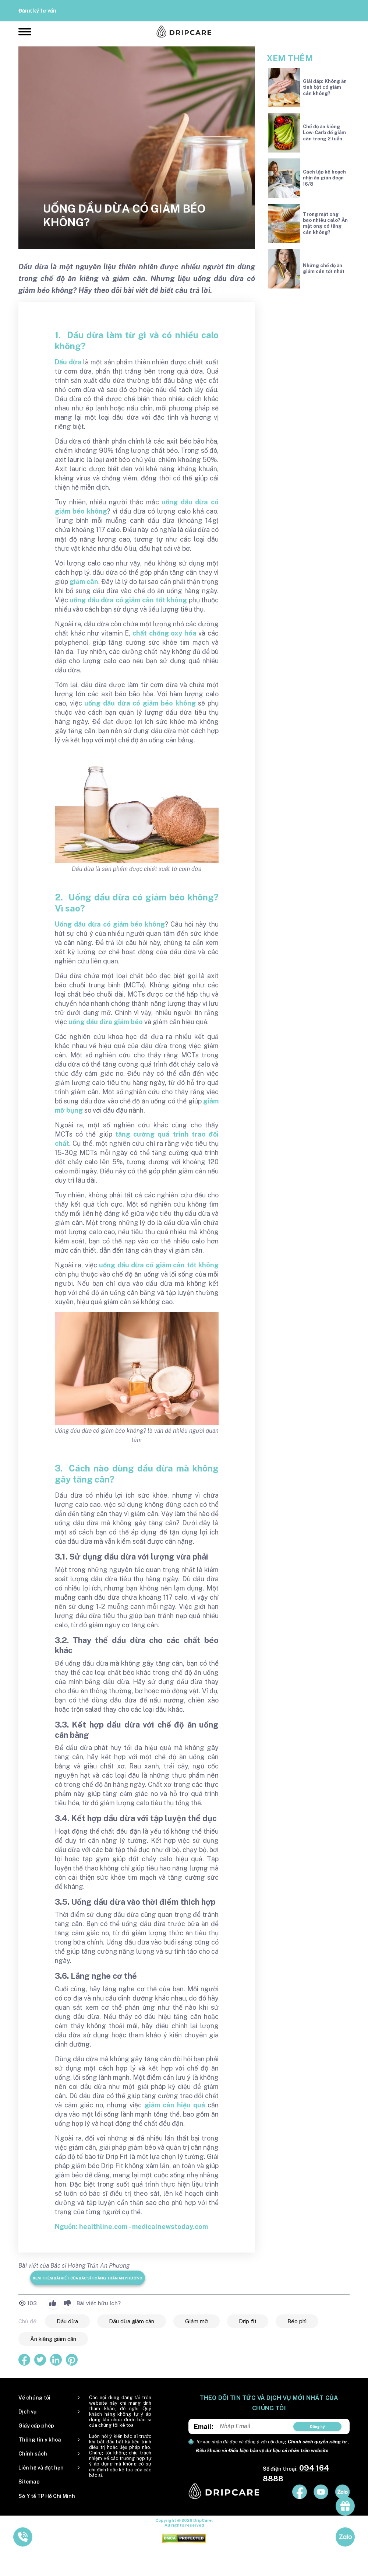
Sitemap (29, 2482)
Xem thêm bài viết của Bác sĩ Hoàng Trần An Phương (87, 2278)
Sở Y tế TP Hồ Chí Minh (46, 2496)
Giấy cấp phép (36, 2426)
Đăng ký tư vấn (37, 11)
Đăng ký (317, 2426)
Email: (203, 2426)
